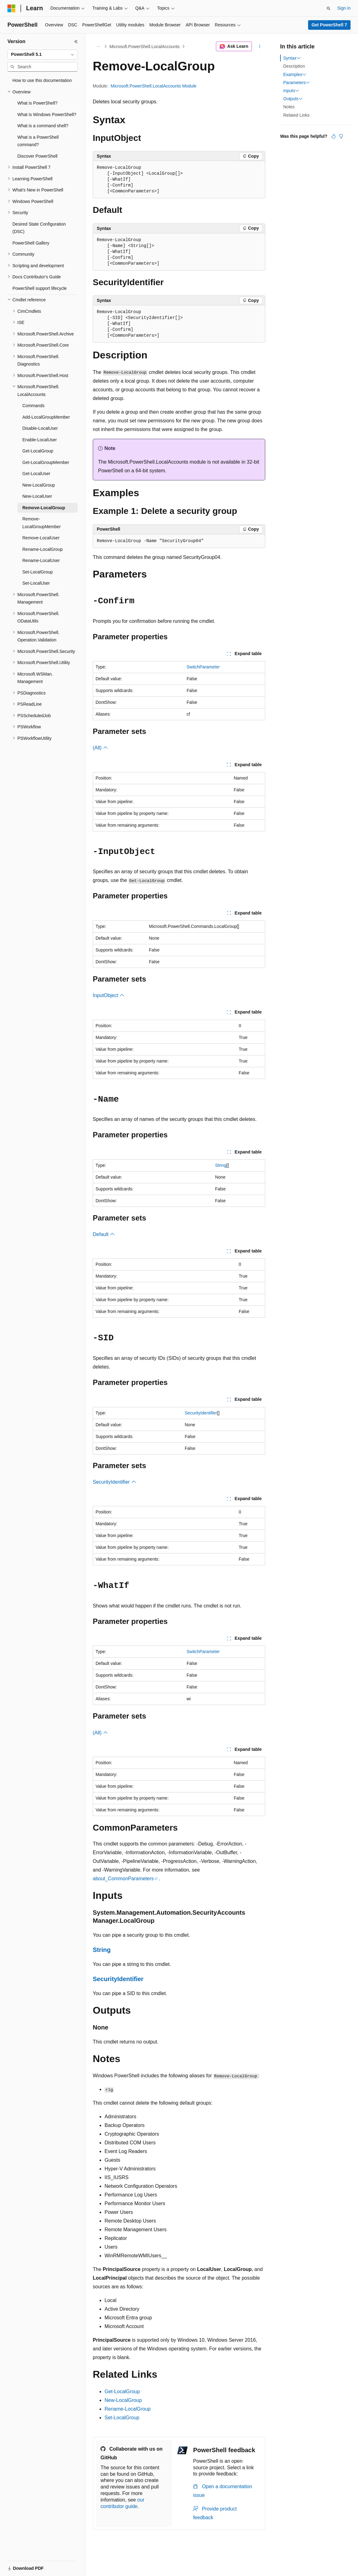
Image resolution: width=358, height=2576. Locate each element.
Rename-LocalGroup (128, 2409)
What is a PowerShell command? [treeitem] (38, 141)
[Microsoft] (11, 8)
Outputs (293, 98)
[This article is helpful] (333, 136)
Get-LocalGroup (122, 2391)
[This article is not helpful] (341, 136)
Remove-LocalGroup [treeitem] (43, 507)
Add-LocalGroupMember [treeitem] (46, 417)
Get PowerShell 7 (329, 24)
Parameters (296, 82)
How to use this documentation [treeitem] (42, 80)
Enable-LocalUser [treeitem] (39, 439)
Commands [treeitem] (33, 405)
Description (294, 66)
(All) (100, 747)
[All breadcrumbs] (98, 47)
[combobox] (42, 55)
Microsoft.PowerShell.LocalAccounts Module (153, 85)
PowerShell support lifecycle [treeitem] (39, 288)
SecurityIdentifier (201, 1412)
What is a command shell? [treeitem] (42, 125)
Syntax (292, 58)
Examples (295, 74)
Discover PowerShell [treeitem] (37, 156)
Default (104, 1234)
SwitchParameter (203, 666)
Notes (289, 106)
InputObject (108, 995)
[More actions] (259, 47)
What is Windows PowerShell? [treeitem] (46, 114)
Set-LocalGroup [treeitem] (37, 571)
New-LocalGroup (123, 2400)
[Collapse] (76, 41)
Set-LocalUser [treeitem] (36, 583)
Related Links (296, 115)
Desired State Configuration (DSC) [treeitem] (39, 228)
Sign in (344, 8)
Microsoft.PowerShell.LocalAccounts (145, 46)
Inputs (291, 90)
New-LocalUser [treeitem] (37, 496)
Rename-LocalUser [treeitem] (41, 560)
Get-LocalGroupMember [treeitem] (45, 462)
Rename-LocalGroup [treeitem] (42, 549)
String (220, 1165)
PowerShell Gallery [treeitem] (30, 243)
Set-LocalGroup (122, 2417)
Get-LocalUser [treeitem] (36, 473)
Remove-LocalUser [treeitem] (41, 537)
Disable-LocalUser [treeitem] (40, 428)
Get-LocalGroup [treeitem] (37, 450)
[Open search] (328, 8)
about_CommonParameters (123, 1878)
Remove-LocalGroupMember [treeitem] (41, 522)
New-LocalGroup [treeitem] (38, 485)
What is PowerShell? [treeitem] (37, 103)
